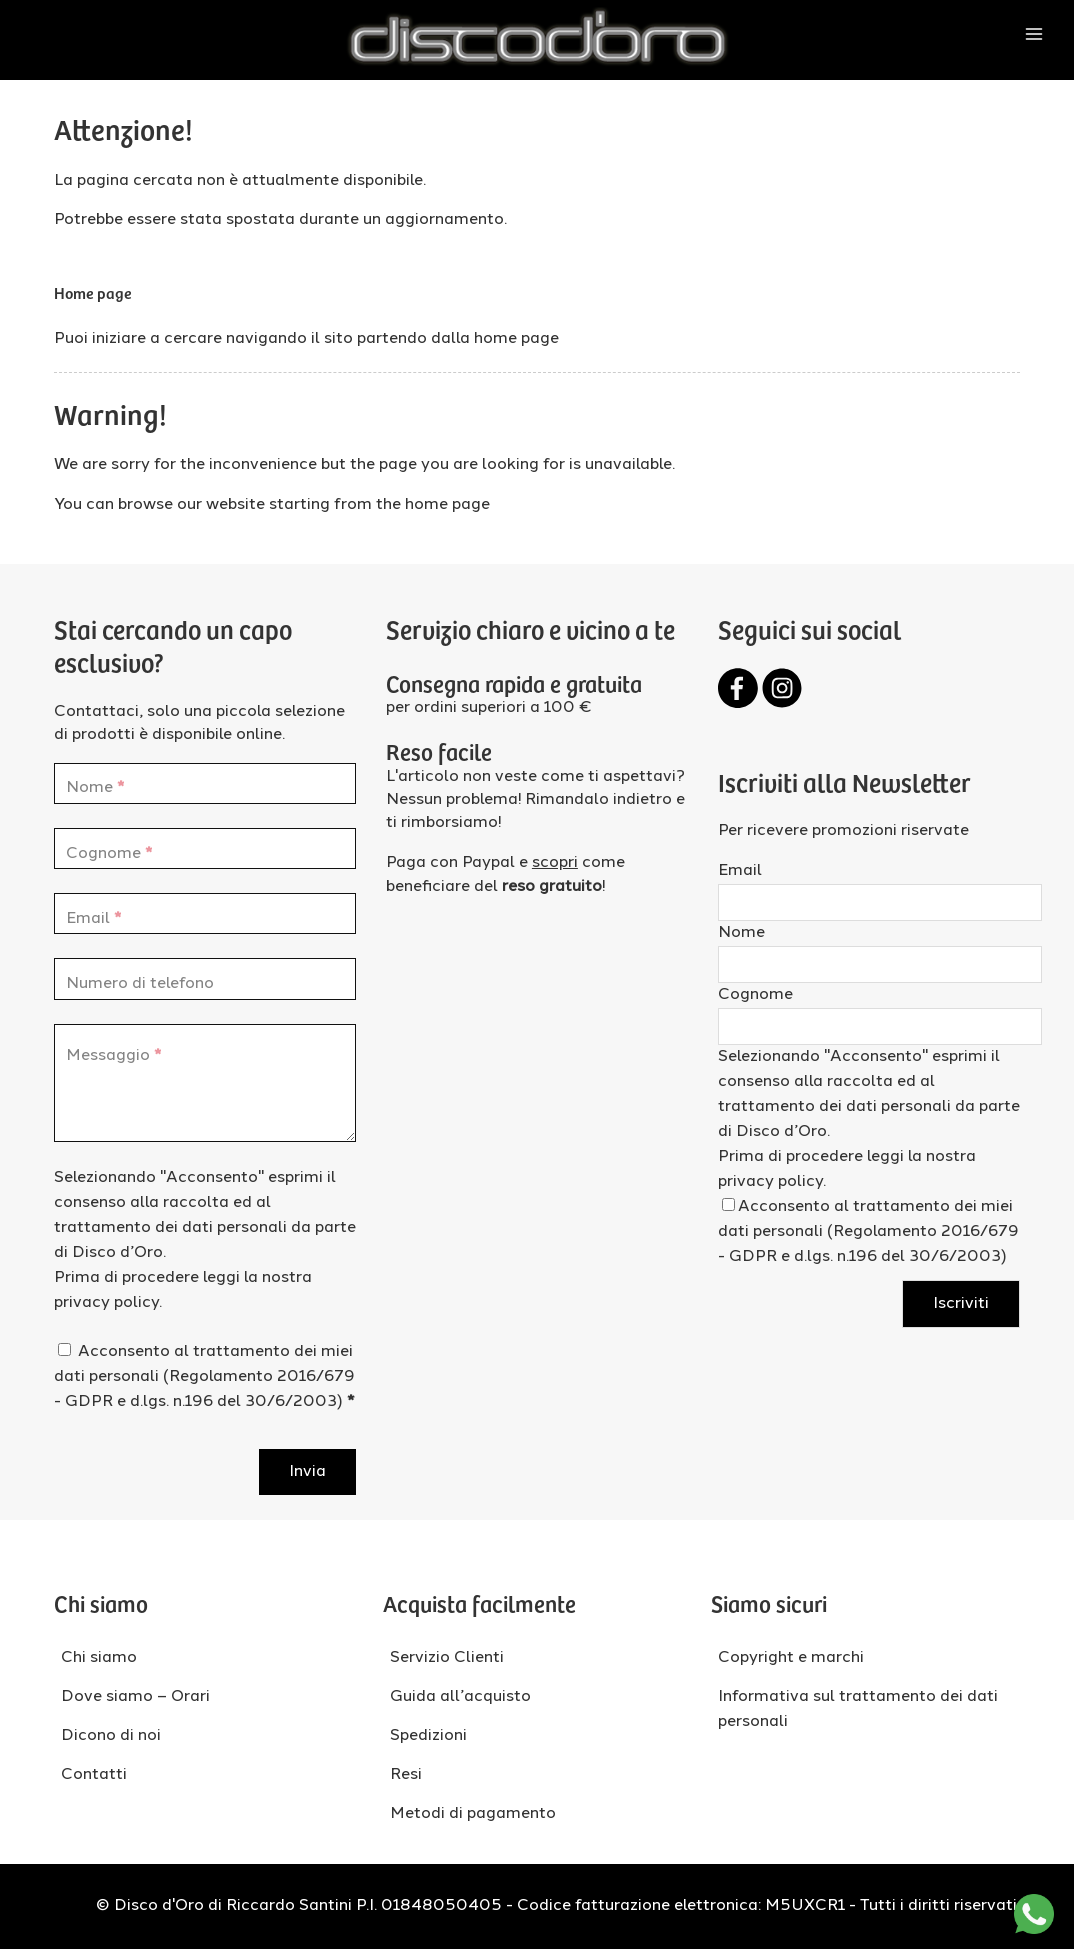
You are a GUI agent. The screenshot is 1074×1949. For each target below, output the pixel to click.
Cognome (755, 995)
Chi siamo (99, 1658)
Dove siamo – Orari (135, 1697)
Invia (307, 1472)
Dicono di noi (111, 1736)
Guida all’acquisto (460, 1697)
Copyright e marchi (791, 1658)
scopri (555, 863)
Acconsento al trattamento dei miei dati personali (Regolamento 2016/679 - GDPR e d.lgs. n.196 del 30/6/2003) (204, 1377)
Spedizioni (428, 1736)
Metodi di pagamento (473, 1814)
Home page (93, 292)
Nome (741, 933)
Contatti (94, 1775)
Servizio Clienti (447, 1658)
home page (516, 339)
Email (740, 871)
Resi (406, 1775)
